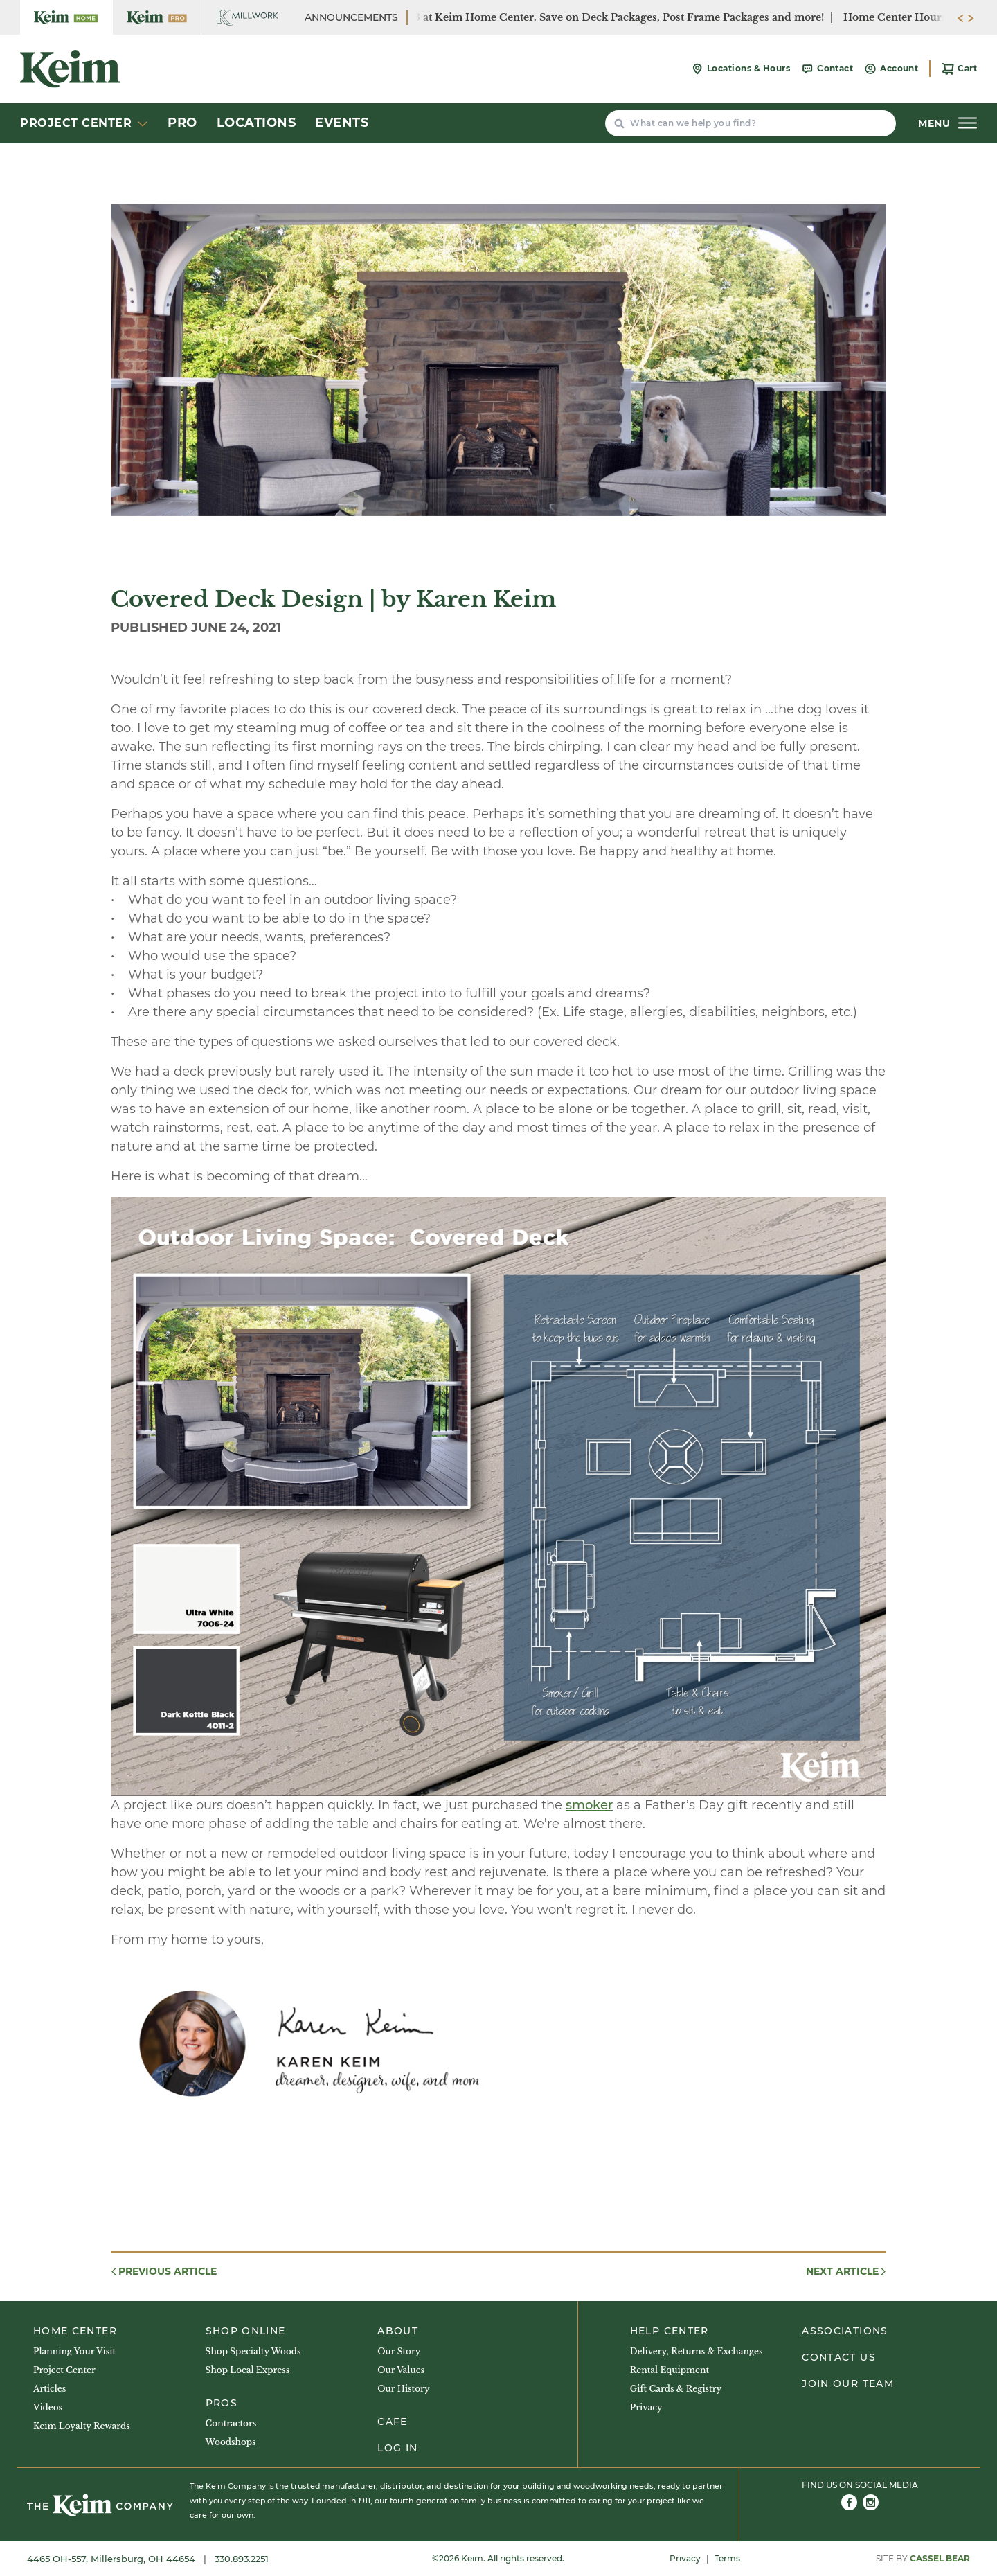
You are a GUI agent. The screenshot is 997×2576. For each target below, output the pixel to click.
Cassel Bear (940, 2558)
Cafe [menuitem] (392, 2421)
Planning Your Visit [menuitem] (74, 2351)
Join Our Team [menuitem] (848, 2383)
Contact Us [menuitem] (839, 2357)
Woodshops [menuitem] (231, 2442)
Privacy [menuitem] (646, 2407)
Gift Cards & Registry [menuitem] (675, 2388)
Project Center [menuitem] (64, 2370)
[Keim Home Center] (66, 17)
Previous (163, 2271)
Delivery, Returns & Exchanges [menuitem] (696, 2351)
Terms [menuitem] (727, 2558)
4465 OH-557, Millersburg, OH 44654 (112, 2558)
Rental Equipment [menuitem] (669, 2370)
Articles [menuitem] (49, 2388)
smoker (589, 1805)
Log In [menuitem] (397, 2448)
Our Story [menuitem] (398, 2351)
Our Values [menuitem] (400, 2370)
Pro (182, 122)
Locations (256, 122)
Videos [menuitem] (47, 2407)
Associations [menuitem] (845, 2331)
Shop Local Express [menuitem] (248, 2370)
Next (847, 2271)
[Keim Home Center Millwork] (247, 17)
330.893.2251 (242, 2558)
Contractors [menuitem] (231, 2423)
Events (341, 122)
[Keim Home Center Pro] (157, 17)
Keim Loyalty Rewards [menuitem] (81, 2426)
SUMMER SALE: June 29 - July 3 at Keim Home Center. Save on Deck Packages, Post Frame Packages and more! (544, 17)
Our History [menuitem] (403, 2388)
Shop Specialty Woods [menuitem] (253, 2351)
